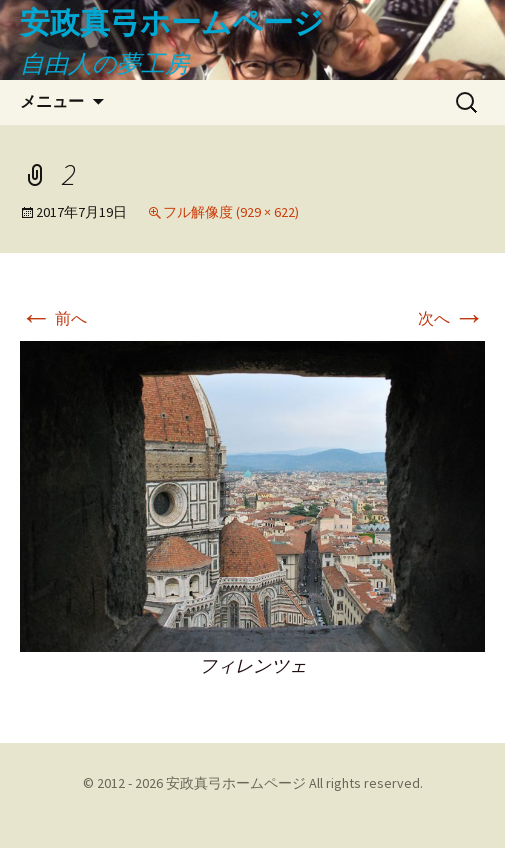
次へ (451, 318)
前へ (53, 318)
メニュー (52, 101)
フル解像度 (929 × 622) (231, 212)
